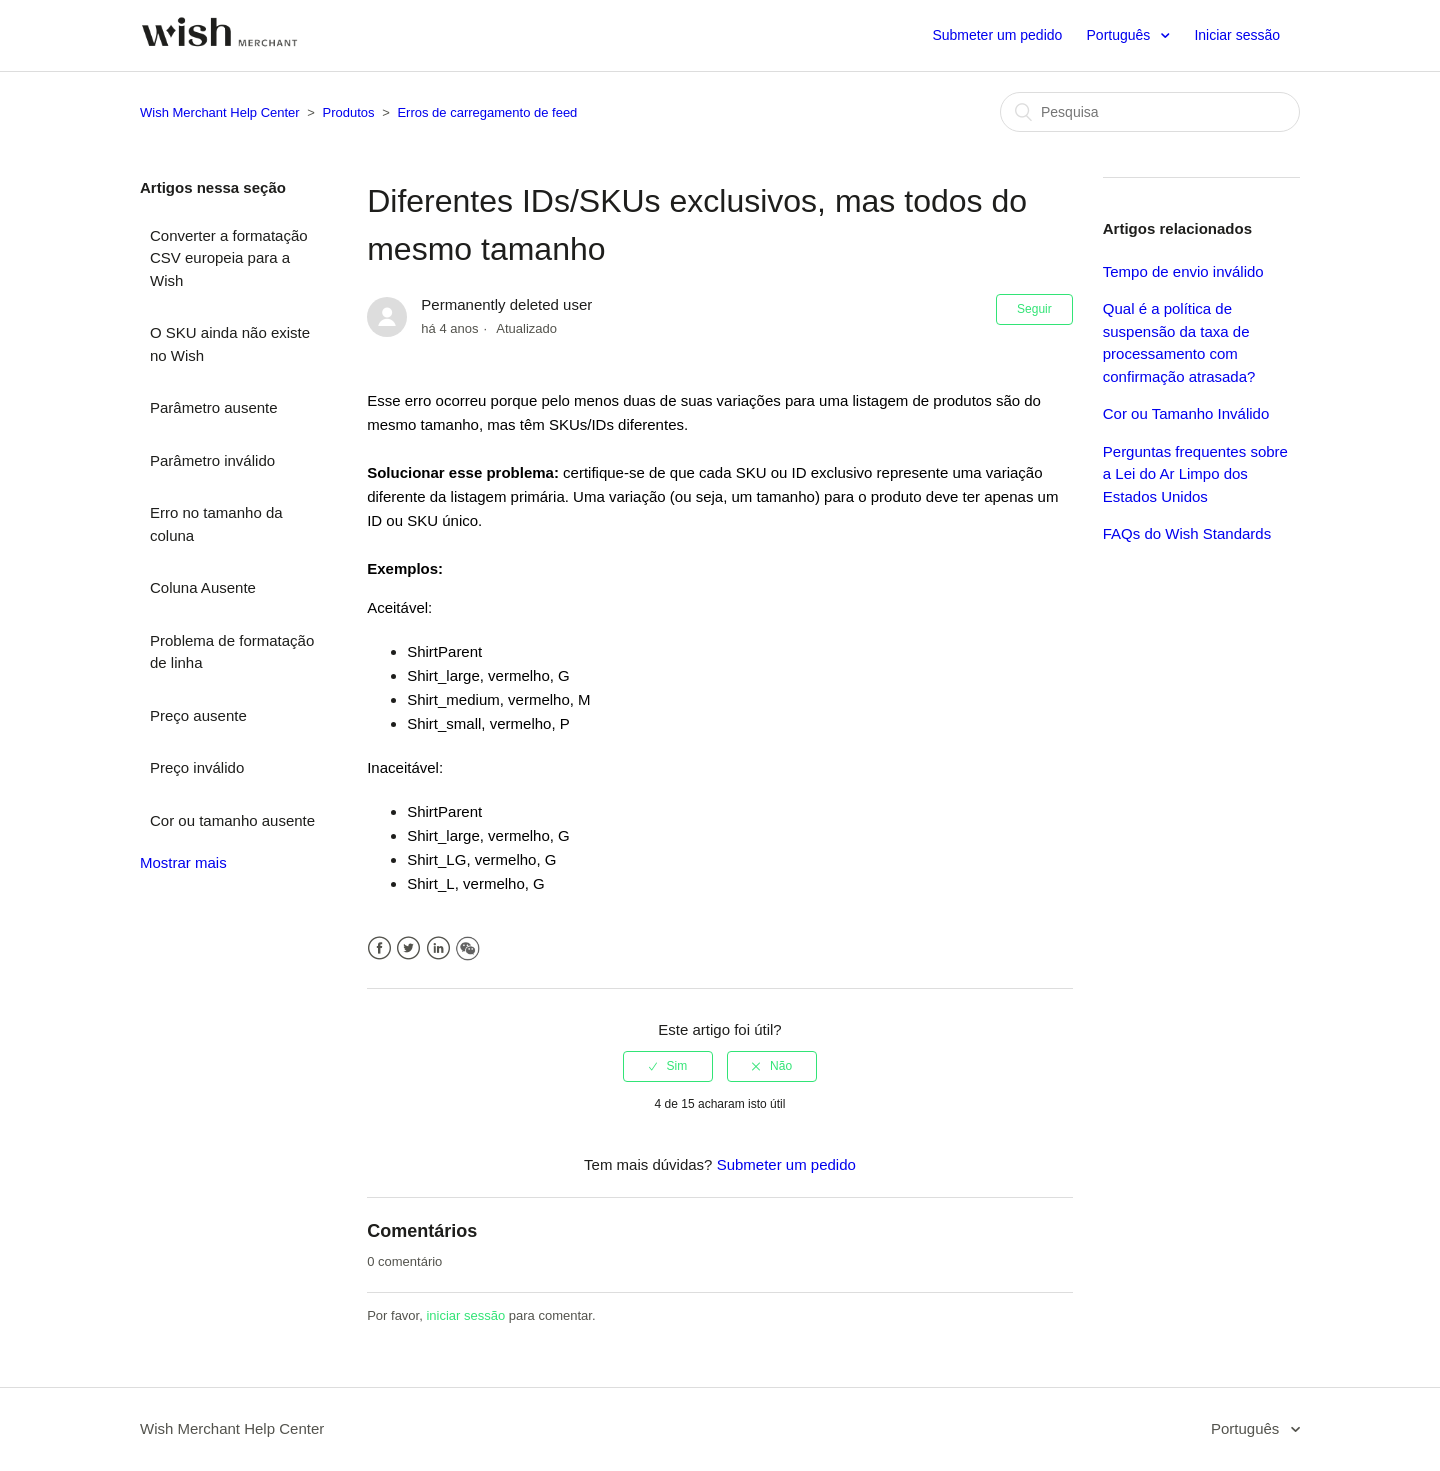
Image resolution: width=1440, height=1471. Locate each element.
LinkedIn (438, 948)
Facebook (379, 948)
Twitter (408, 948)
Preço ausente (198, 715)
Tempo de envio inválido (1183, 271)
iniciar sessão (465, 1315)
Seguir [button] (1034, 309)
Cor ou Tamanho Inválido (1186, 413)
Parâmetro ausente (214, 407)
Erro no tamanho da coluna (216, 524)
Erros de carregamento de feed (487, 112)
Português (1121, 35)
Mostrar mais (183, 862)
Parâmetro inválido (212, 460)
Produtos (349, 112)
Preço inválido (197, 767)
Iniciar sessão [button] (1237, 35)
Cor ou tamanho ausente (232, 820)
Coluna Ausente (203, 587)
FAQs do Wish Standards (1187, 533)
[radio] (668, 1066)
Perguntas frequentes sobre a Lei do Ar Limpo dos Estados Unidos (1195, 474)
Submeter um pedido (997, 35)
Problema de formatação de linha (232, 652)
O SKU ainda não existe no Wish (230, 344)
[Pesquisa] (1150, 112)
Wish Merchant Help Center (220, 112)
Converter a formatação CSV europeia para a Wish (229, 258)
